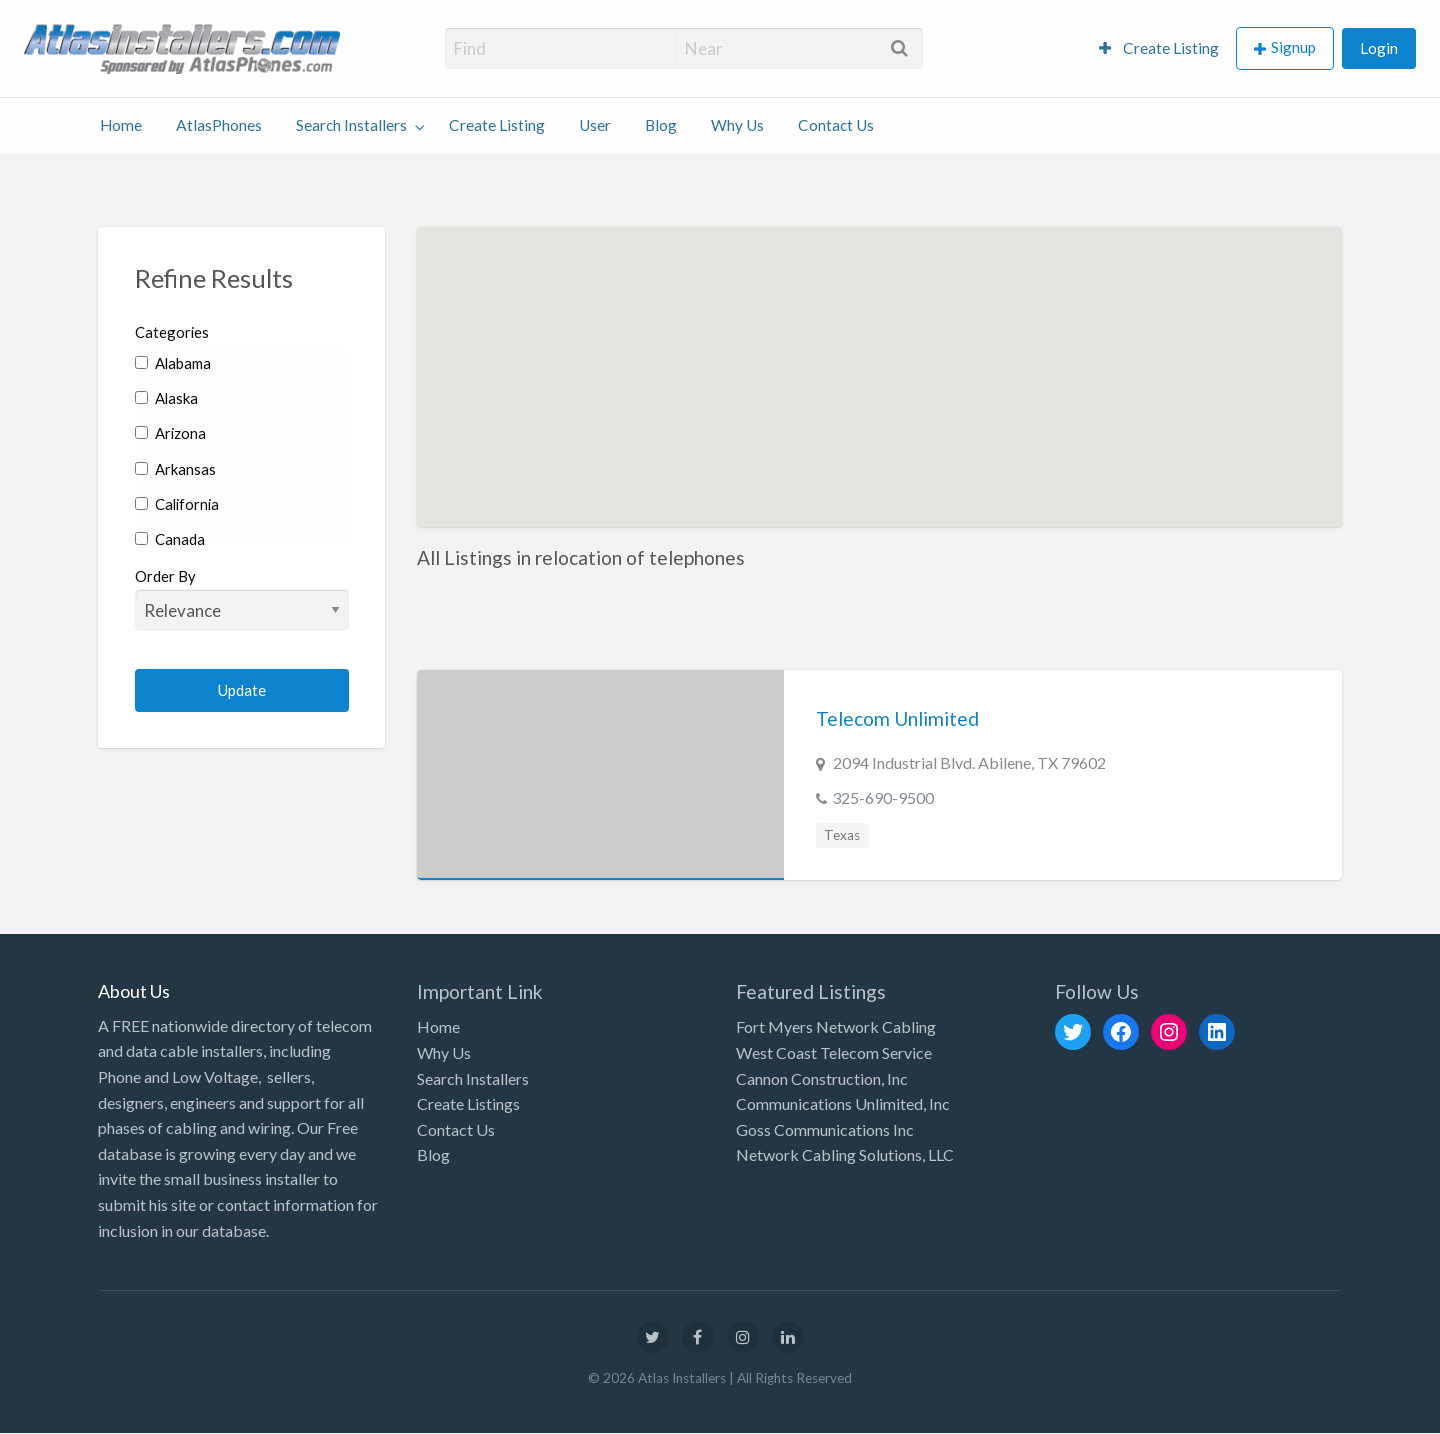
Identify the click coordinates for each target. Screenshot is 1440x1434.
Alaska (166, 398)
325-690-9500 (883, 797)
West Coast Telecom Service (834, 1052)
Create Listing (1159, 48)
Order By (242, 599)
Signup (1293, 47)
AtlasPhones (219, 125)
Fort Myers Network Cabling (836, 1026)
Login (1379, 48)
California (177, 504)
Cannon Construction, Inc (822, 1078)
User (595, 125)
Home (121, 125)
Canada (170, 539)
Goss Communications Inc (825, 1129)
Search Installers (351, 125)
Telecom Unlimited (897, 718)
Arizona (170, 433)
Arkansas (175, 469)
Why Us (737, 125)
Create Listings (468, 1103)
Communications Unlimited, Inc (843, 1103)
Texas (842, 835)
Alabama (173, 363)
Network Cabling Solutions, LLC (845, 1154)
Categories (172, 332)
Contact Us (836, 125)
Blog (661, 125)
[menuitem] (1159, 48)
